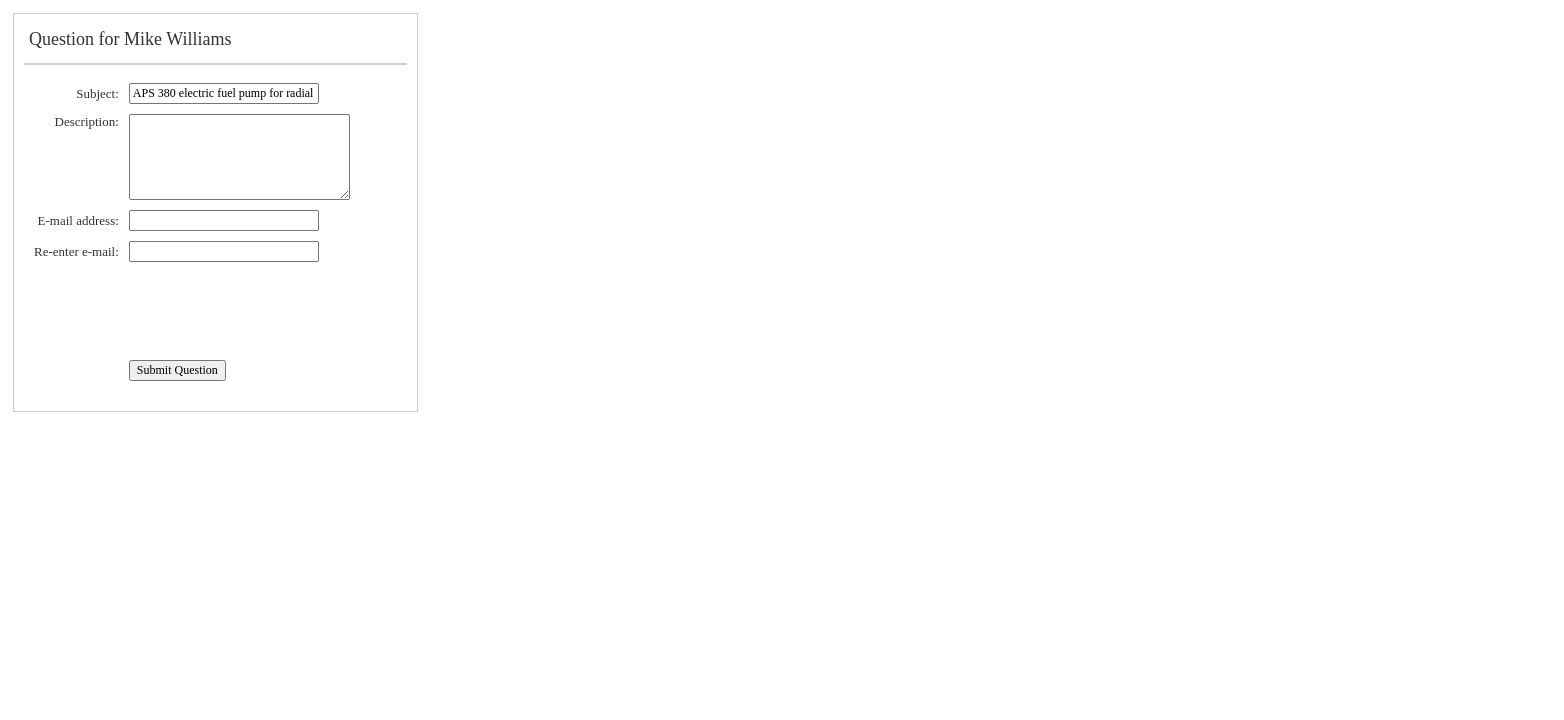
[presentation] (186, 311)
